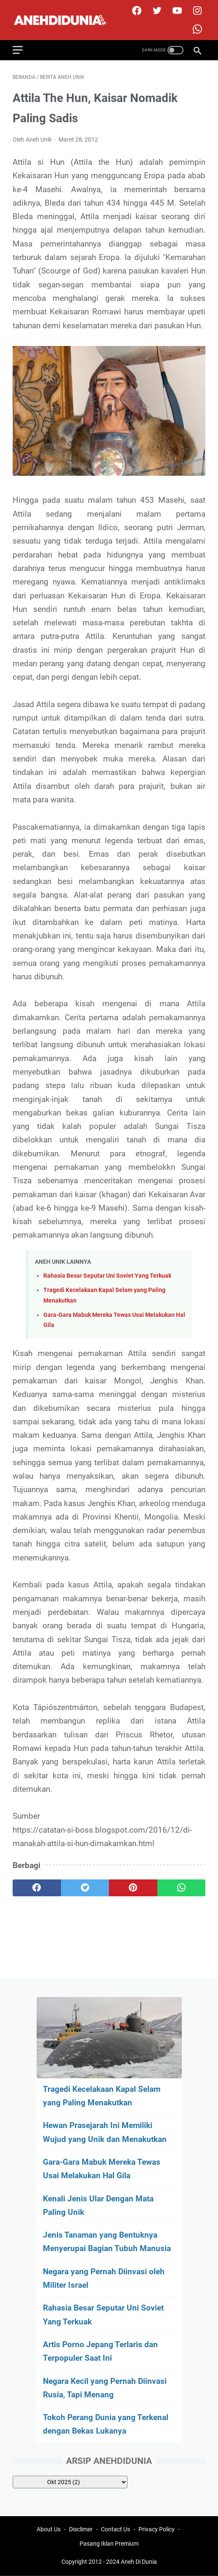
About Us (49, 2529)
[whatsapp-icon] (196, 29)
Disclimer (81, 2529)
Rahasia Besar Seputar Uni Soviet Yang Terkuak (107, 1275)
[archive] (70, 2482)
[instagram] (196, 10)
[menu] (23, 50)
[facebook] (136, 10)
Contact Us (115, 2529)
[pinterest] (133, 1887)
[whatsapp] (181, 1887)
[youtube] (176, 10)
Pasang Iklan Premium (109, 2543)
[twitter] (156, 10)
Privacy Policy (156, 2529)
